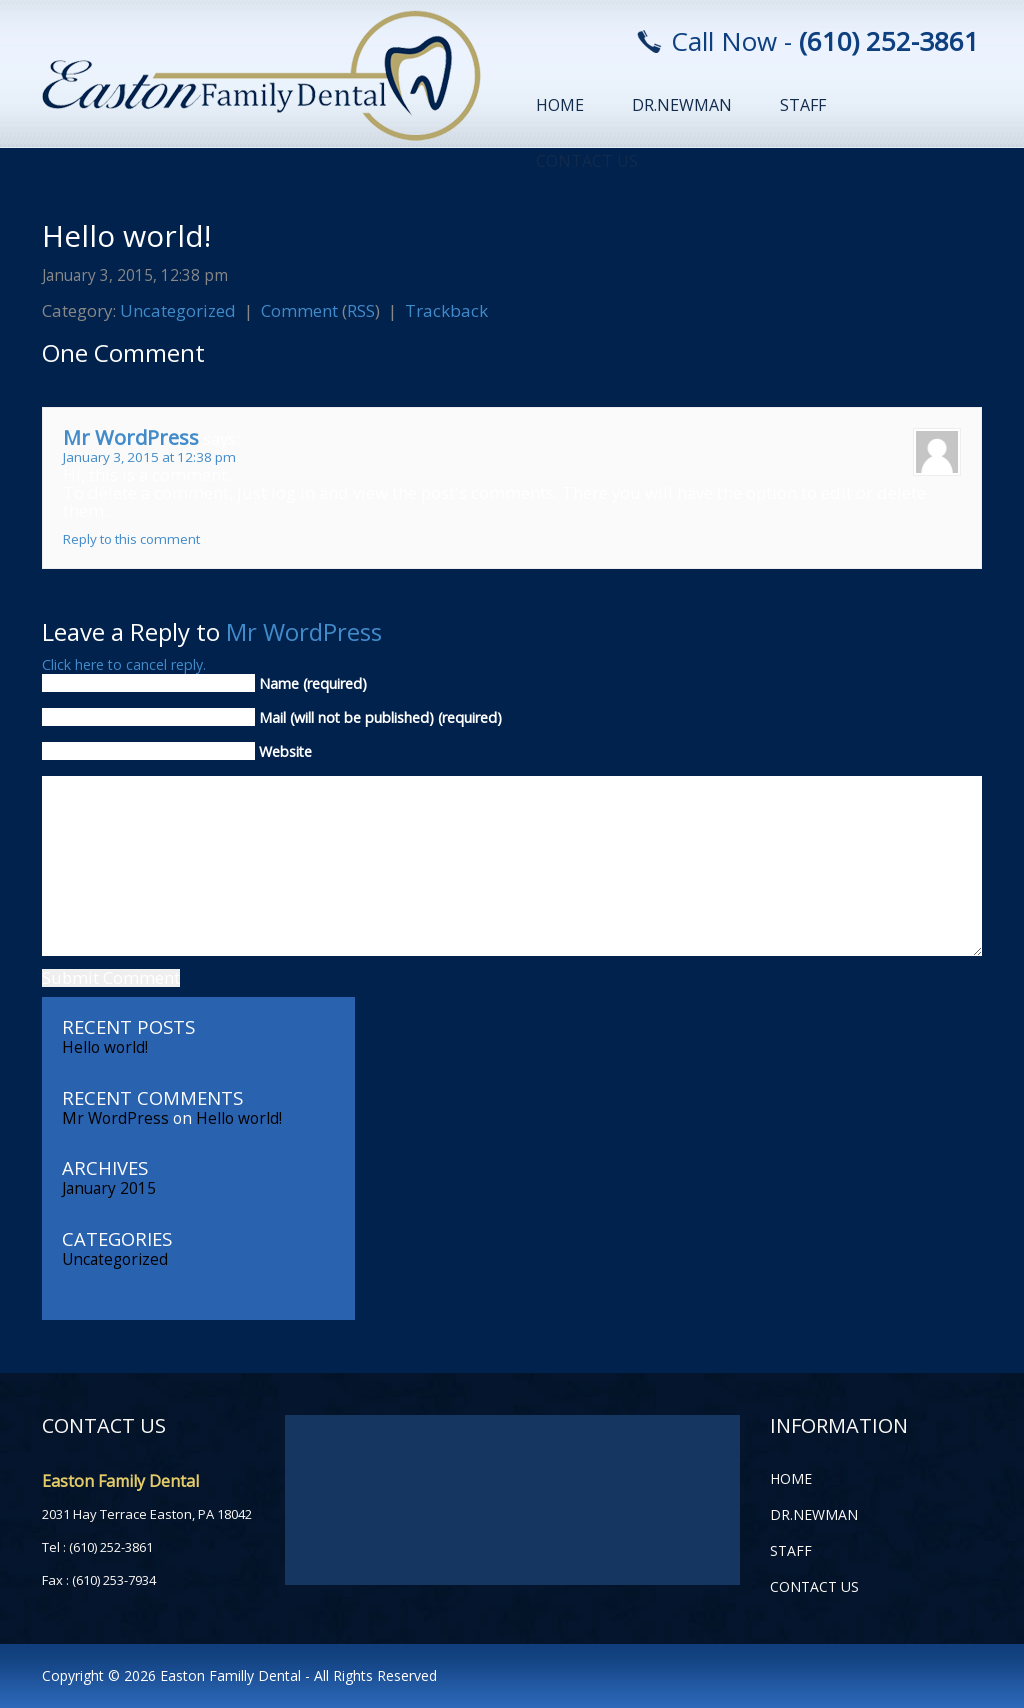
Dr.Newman (682, 105)
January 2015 (109, 1188)
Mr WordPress (131, 437)
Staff (803, 105)
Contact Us (587, 161)
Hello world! (126, 235)
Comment (299, 310)
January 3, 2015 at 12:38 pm (149, 457)
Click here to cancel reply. (124, 664)
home (560, 105)
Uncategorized (178, 310)
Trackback (446, 310)
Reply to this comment (131, 539)
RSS (361, 310)
